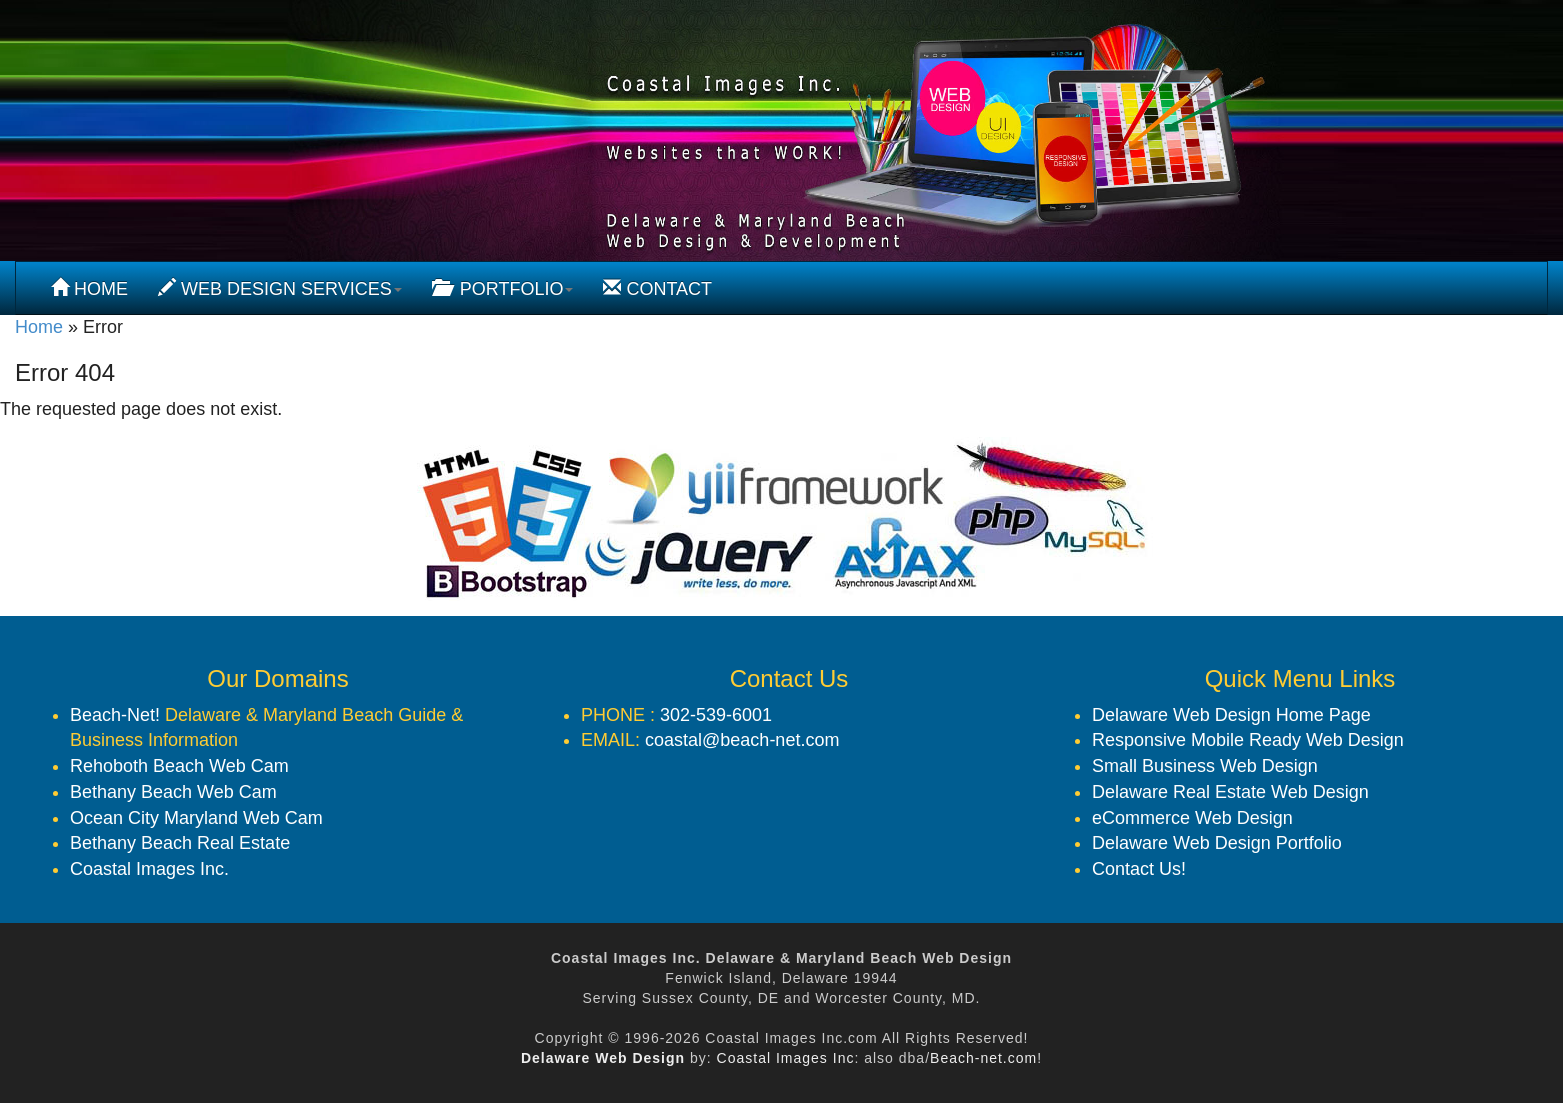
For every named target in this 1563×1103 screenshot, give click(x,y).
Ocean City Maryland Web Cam (196, 818)
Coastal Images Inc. (149, 869)
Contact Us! (1139, 869)
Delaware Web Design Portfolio (1217, 843)
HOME (89, 288)
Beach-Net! (115, 715)
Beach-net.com (983, 1058)
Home (39, 327)
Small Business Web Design (1205, 766)
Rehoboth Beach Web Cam (179, 766)
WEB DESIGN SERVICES (280, 288)
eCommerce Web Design (1192, 818)
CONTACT (657, 288)
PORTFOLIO (503, 288)
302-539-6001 (716, 715)
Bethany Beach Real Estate (180, 843)
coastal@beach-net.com (742, 740)
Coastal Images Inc (786, 1058)
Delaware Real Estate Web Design (1230, 792)
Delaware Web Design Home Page (1231, 715)
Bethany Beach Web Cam (173, 792)
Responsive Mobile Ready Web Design (1248, 740)
